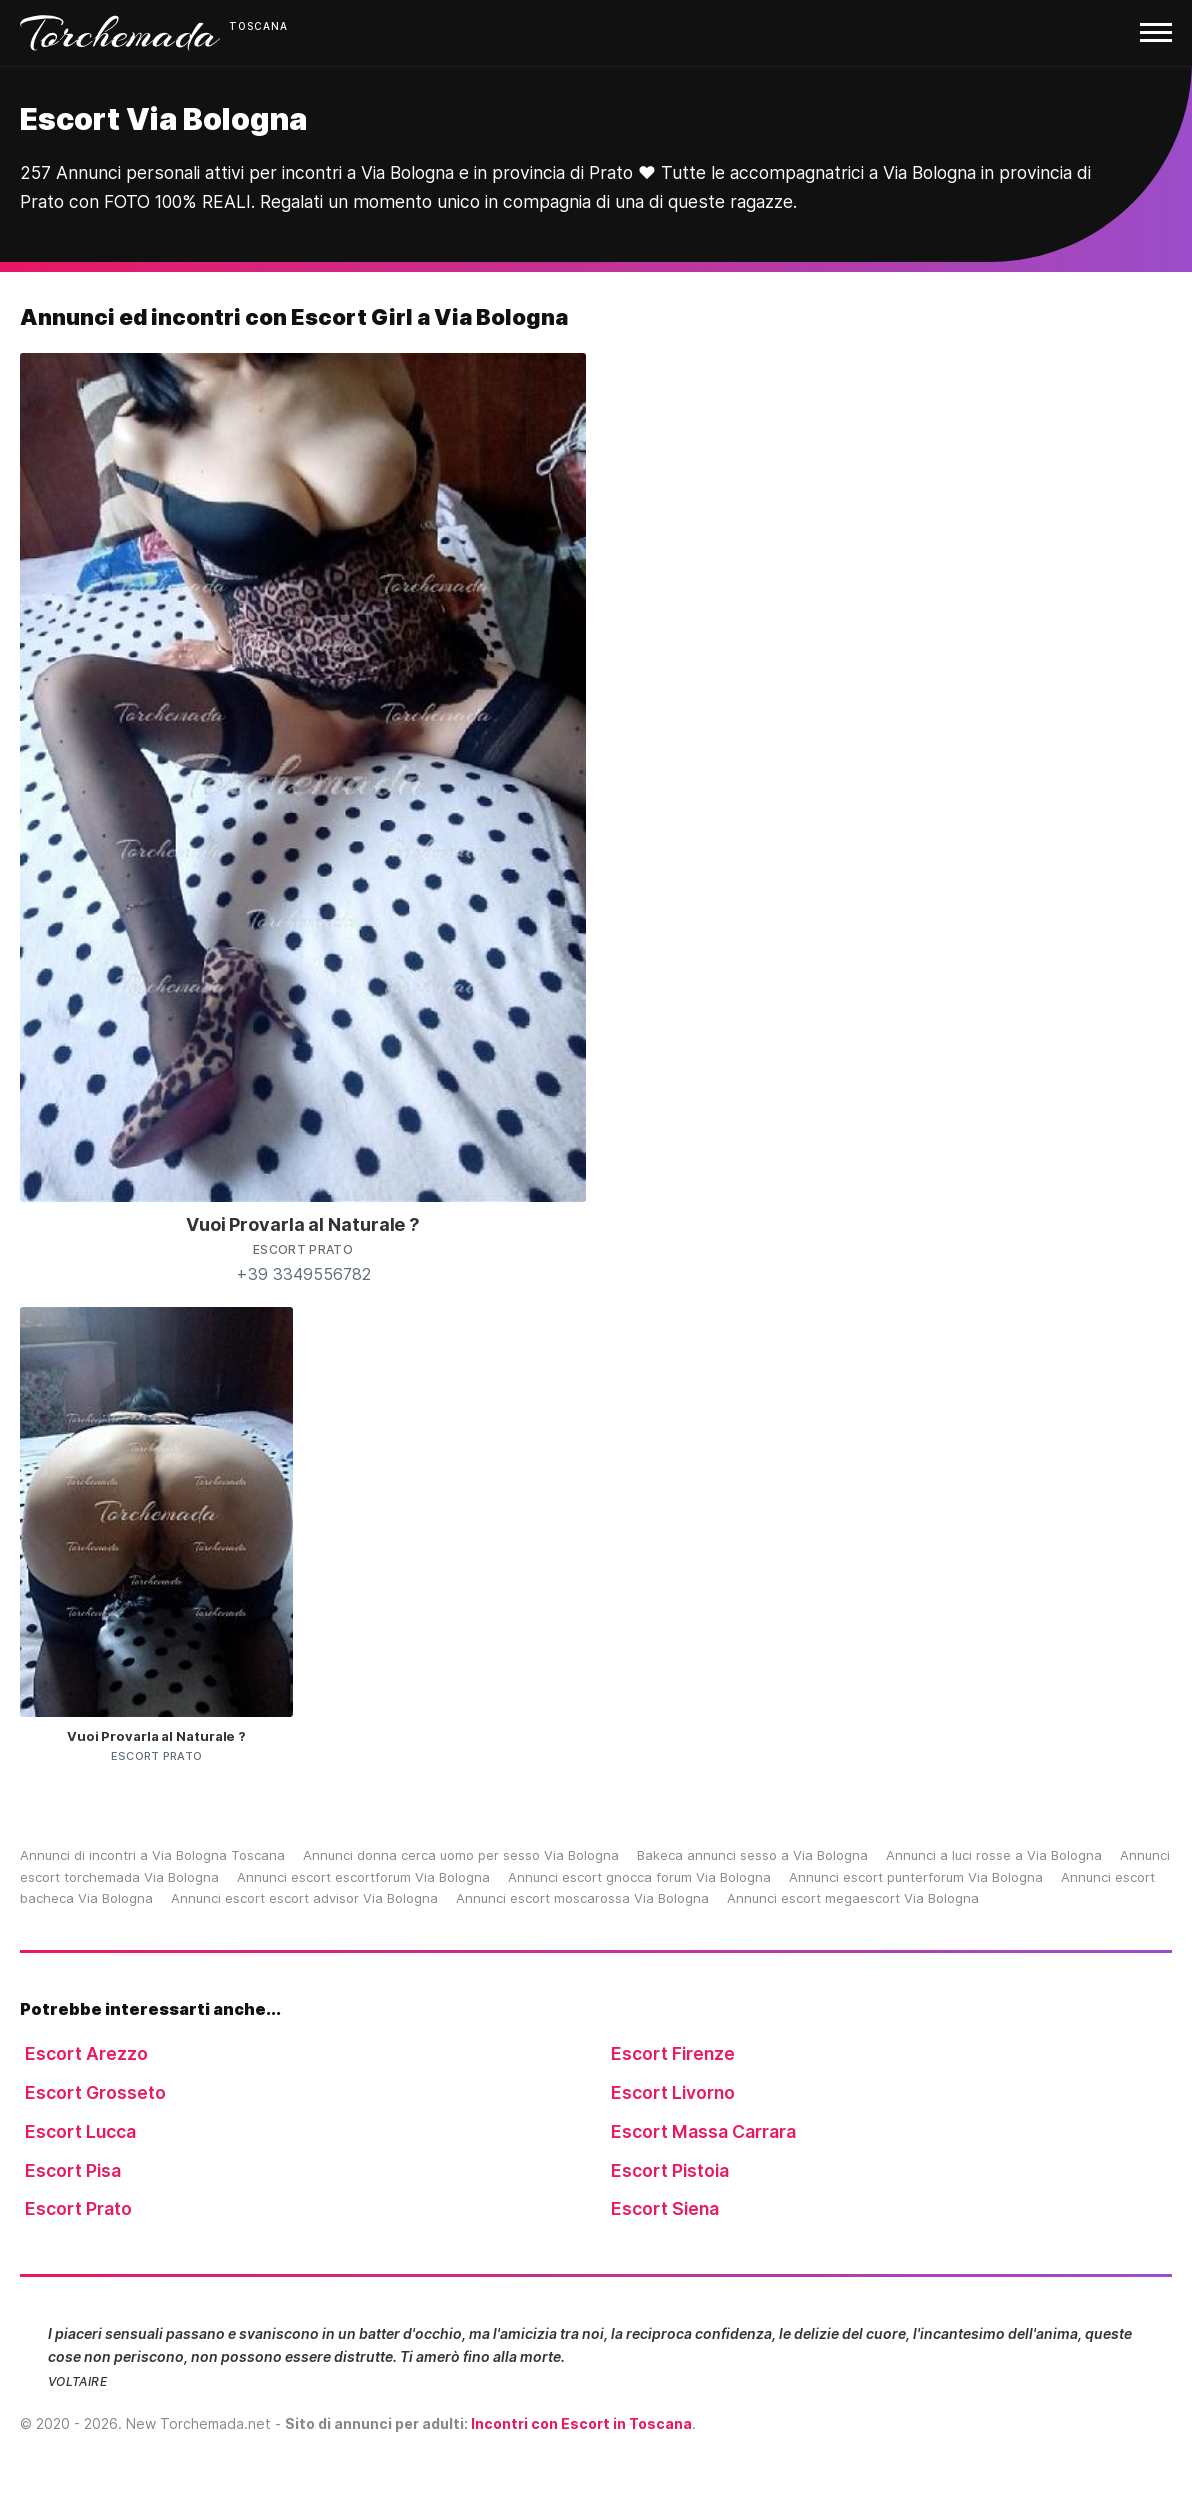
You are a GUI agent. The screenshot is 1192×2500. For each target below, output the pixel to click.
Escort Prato (78, 2208)
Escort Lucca (80, 2131)
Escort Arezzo (86, 2053)
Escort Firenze (673, 2053)
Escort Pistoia (670, 2170)
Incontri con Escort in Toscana (581, 2423)
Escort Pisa (73, 2170)
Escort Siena (665, 2208)
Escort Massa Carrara (703, 2131)
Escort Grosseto (95, 2092)
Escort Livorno (673, 2092)
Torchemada (120, 33)
